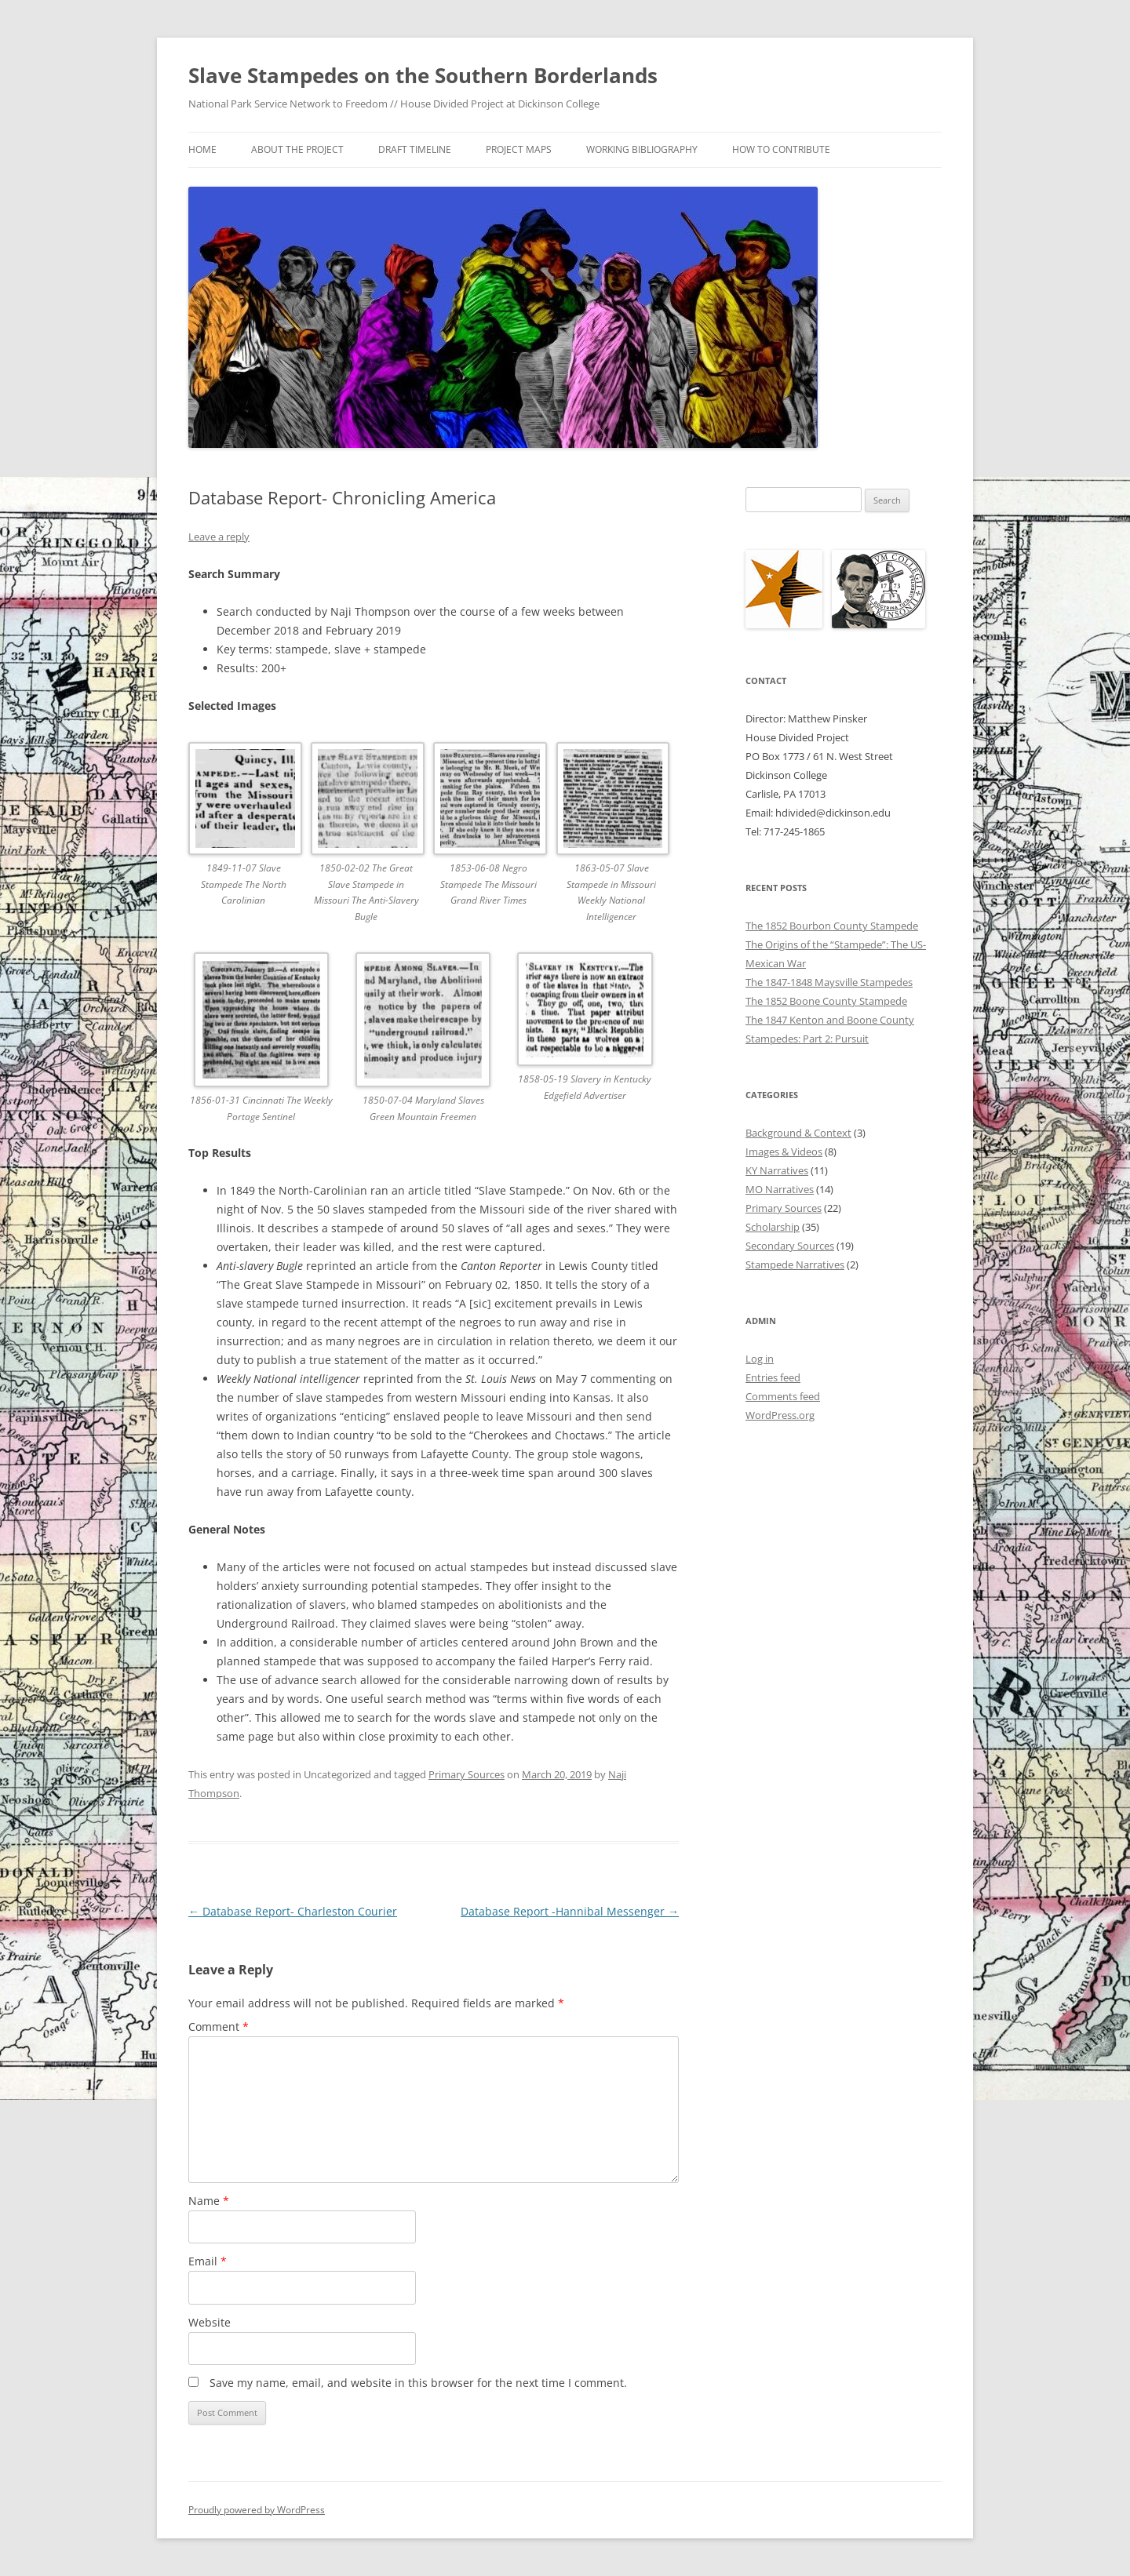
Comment (218, 2026)
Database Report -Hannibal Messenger (570, 1911)
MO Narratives (779, 1189)
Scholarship (772, 1227)
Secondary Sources (789, 1246)
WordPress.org (780, 1415)
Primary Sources (466, 1774)
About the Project (297, 149)
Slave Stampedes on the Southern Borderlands (423, 75)
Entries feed (772, 1377)
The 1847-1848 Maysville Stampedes (829, 982)
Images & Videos (783, 1151)
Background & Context (798, 1133)
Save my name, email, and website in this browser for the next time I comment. (418, 2382)
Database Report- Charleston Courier (292, 1911)
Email (207, 2261)
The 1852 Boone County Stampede (826, 1001)
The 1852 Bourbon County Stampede (831, 926)
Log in (759, 1359)
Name (208, 2200)
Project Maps (519, 149)
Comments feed (782, 1396)
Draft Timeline (414, 149)
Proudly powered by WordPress (256, 2509)
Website (209, 2322)
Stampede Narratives (794, 1264)
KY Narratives (776, 1170)
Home (202, 149)
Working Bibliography (642, 149)
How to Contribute (781, 149)
